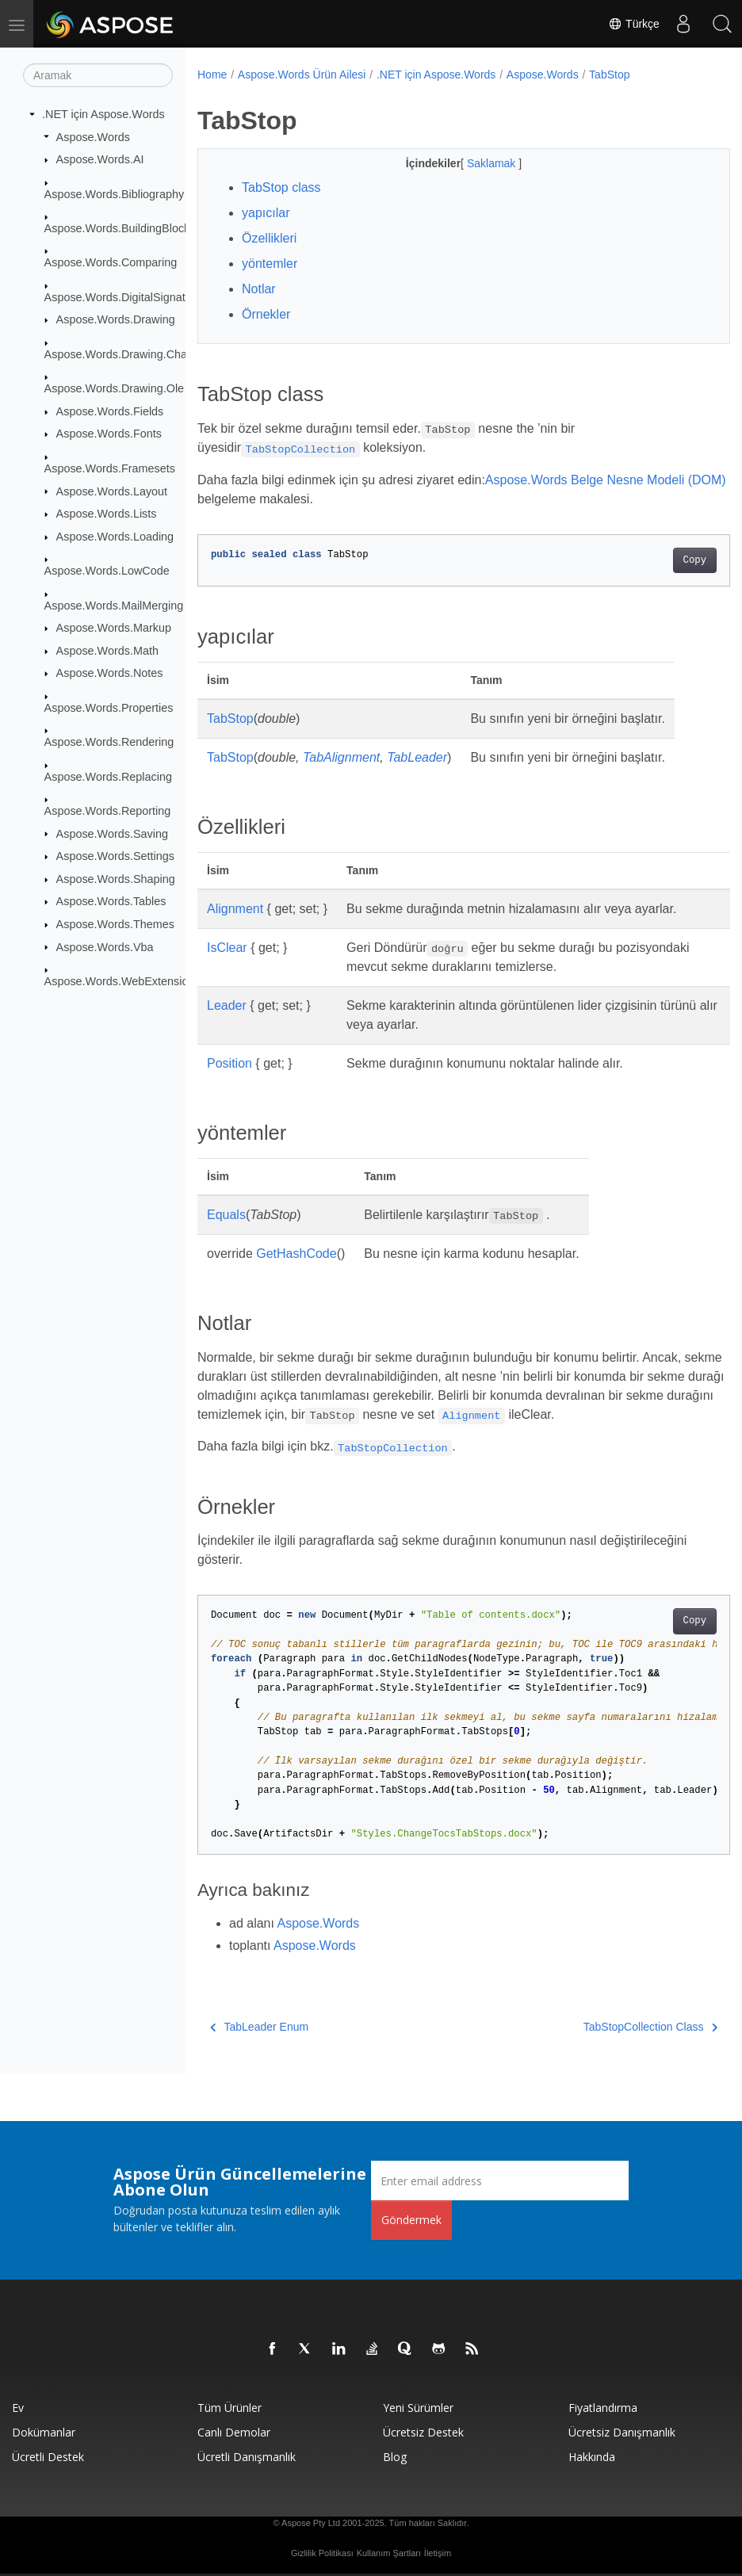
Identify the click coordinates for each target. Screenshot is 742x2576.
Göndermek (411, 2219)
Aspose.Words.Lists (106, 513)
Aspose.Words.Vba (105, 946)
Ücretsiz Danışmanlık (621, 2432)
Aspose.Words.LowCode (107, 570)
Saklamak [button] (473, 163)
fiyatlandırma (602, 2407)
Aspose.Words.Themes (115, 924)
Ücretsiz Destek (423, 2432)
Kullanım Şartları (389, 2553)
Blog (395, 2456)
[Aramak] (98, 75)
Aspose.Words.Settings (115, 856)
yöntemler (269, 263)
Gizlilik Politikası (322, 2553)
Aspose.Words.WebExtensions (122, 981)
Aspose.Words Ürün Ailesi (302, 74)
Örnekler (266, 314)
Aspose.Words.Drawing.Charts (122, 354)
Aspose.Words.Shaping (115, 879)
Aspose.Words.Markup (113, 627)
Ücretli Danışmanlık (246, 2456)
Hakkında (591, 2456)
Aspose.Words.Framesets (109, 468)
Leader (227, 1005)
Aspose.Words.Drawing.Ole (114, 388)
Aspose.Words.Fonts (109, 433)
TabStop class (281, 187)
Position (229, 1063)
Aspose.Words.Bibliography (114, 193)
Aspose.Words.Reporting (107, 811)
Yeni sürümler (418, 2407)
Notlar (259, 289)
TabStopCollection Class (612, 2026)
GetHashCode (296, 1253)
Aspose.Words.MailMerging (114, 604)
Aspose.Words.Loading (115, 536)
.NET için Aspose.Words (103, 114)
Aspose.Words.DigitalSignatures (126, 297)
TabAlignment (341, 757)
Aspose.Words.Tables (111, 901)
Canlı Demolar (233, 2432)
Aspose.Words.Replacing (108, 776)
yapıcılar (265, 213)
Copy (656, 560)
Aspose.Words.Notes (109, 673)
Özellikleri (269, 238)
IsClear (227, 947)
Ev (18, 2407)
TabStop (609, 74)
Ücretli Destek (48, 2456)
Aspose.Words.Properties (109, 707)
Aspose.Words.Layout (112, 490)
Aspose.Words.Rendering (109, 742)
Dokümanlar (43, 2432)
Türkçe (633, 24)
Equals (226, 1214)
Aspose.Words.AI (100, 159)
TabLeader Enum (259, 2026)
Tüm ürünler (229, 2407)
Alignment (235, 908)
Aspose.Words (93, 136)
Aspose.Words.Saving (112, 833)
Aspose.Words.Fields (110, 411)
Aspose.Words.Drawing (115, 319)
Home (212, 74)
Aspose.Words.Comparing (111, 262)
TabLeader (417, 757)
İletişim (437, 2553)
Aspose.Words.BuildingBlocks (120, 228)
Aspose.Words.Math (107, 650)
